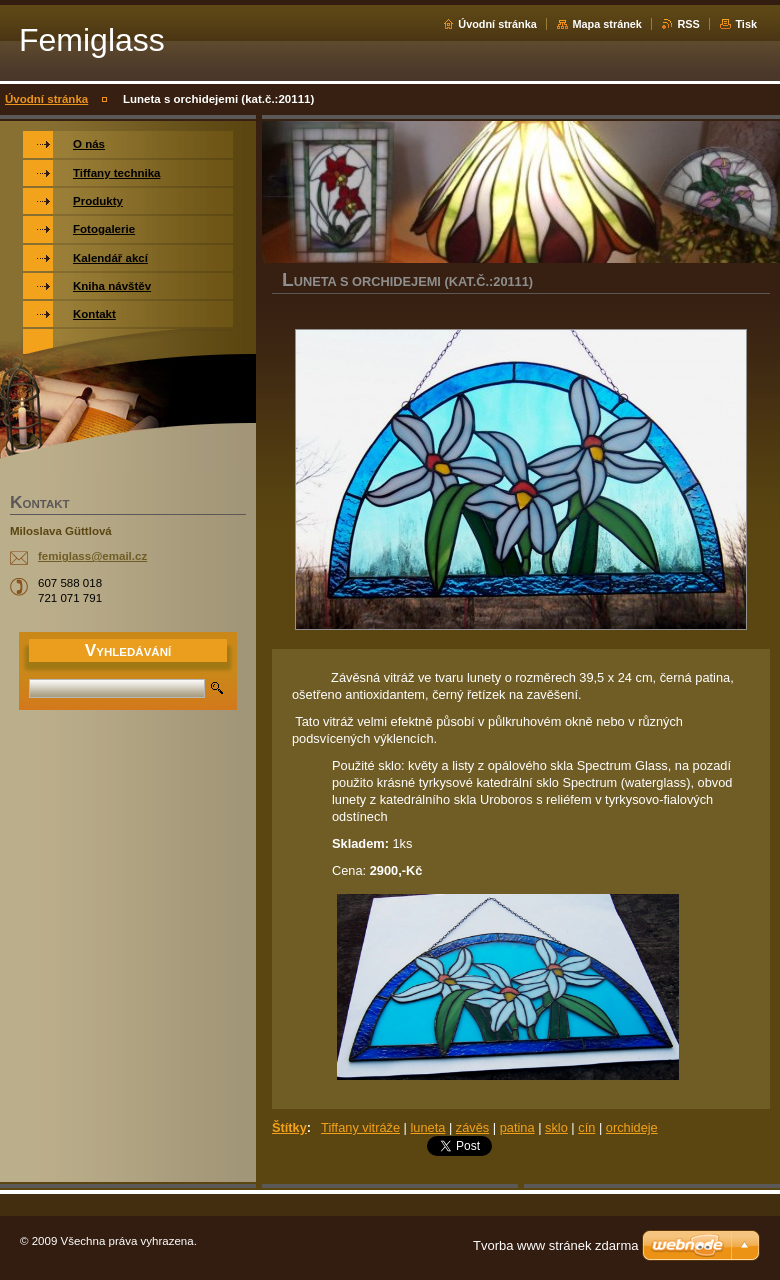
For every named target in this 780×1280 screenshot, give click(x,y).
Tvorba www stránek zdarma (555, 1245)
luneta (427, 1127)
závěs (472, 1127)
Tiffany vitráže (360, 1127)
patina (517, 1127)
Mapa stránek (607, 24)
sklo (556, 1127)
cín (586, 1127)
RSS (688, 24)
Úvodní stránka (497, 24)
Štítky (289, 1127)
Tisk (746, 24)
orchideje (632, 1127)
